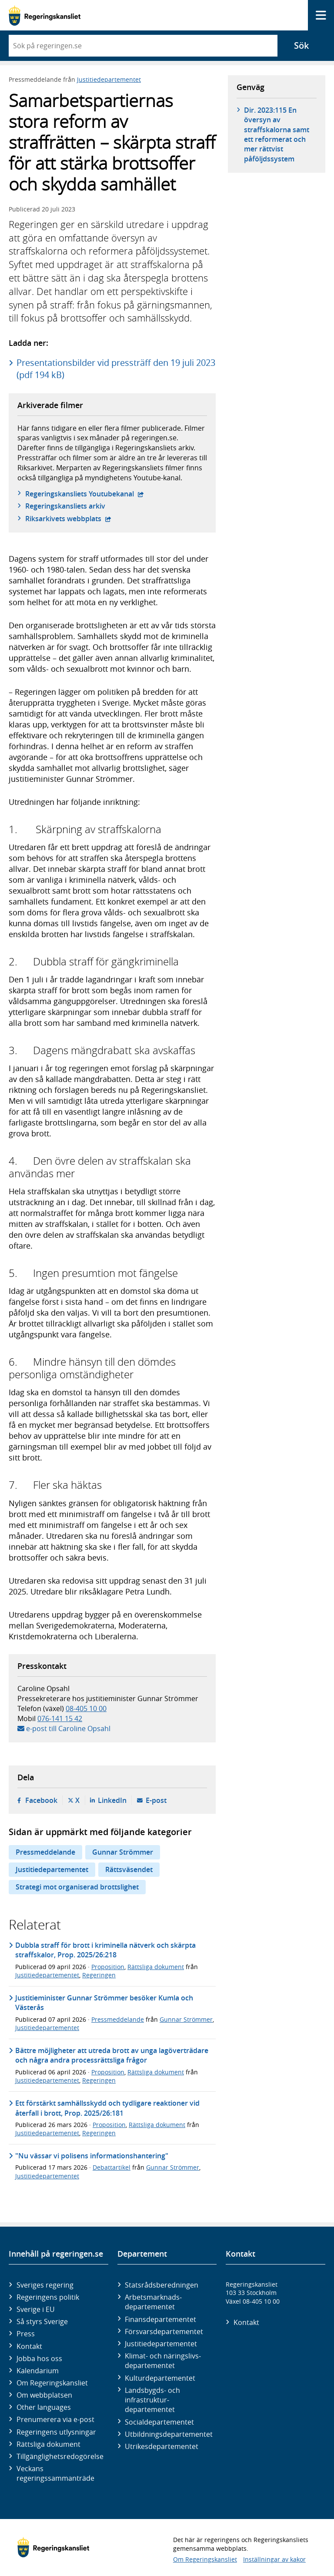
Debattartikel (111, 2167)
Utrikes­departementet (161, 2446)
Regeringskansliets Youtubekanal (84, 494)
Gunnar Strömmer (122, 1852)
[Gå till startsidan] (44, 15)
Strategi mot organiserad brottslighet (77, 1887)
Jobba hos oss (39, 2358)
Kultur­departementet (160, 2378)
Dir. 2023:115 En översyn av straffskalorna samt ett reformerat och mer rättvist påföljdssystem (276, 134)
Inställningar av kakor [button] (274, 2559)
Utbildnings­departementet (169, 2434)
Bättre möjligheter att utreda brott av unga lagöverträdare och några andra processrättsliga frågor (111, 2055)
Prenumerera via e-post (55, 2419)
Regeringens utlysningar (56, 2432)
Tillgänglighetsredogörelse (60, 2456)
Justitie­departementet (161, 2343)
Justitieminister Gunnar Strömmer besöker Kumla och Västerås (104, 2002)
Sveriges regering (45, 2285)
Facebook (41, 1800)
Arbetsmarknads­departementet (153, 2301)
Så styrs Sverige (42, 2321)
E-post (156, 1800)
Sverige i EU (36, 2309)
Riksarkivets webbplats (68, 518)
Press (26, 2333)
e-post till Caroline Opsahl (68, 1728)
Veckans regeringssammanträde (55, 2473)
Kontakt (29, 2346)
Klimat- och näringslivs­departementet (163, 2360)
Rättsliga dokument (155, 1967)
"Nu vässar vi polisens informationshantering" (91, 2156)
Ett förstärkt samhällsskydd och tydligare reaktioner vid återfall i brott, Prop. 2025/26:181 (107, 2107)
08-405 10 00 (86, 1708)
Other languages (44, 2407)
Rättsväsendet (129, 1869)
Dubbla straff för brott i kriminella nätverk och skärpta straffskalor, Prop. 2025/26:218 (105, 1950)
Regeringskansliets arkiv (65, 506)
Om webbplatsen (44, 2395)
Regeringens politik (48, 2297)
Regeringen (99, 1975)
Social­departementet (159, 2422)
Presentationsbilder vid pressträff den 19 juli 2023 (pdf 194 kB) (116, 369)
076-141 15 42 (59, 1718)
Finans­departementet (160, 2319)
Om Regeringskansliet (52, 2383)
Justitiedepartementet (109, 79)
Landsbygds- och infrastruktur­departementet (152, 2400)
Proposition (107, 1967)
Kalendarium (38, 2370)
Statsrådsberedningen (161, 2285)
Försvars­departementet (164, 2331)
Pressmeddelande (45, 1852)
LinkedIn (112, 1800)
